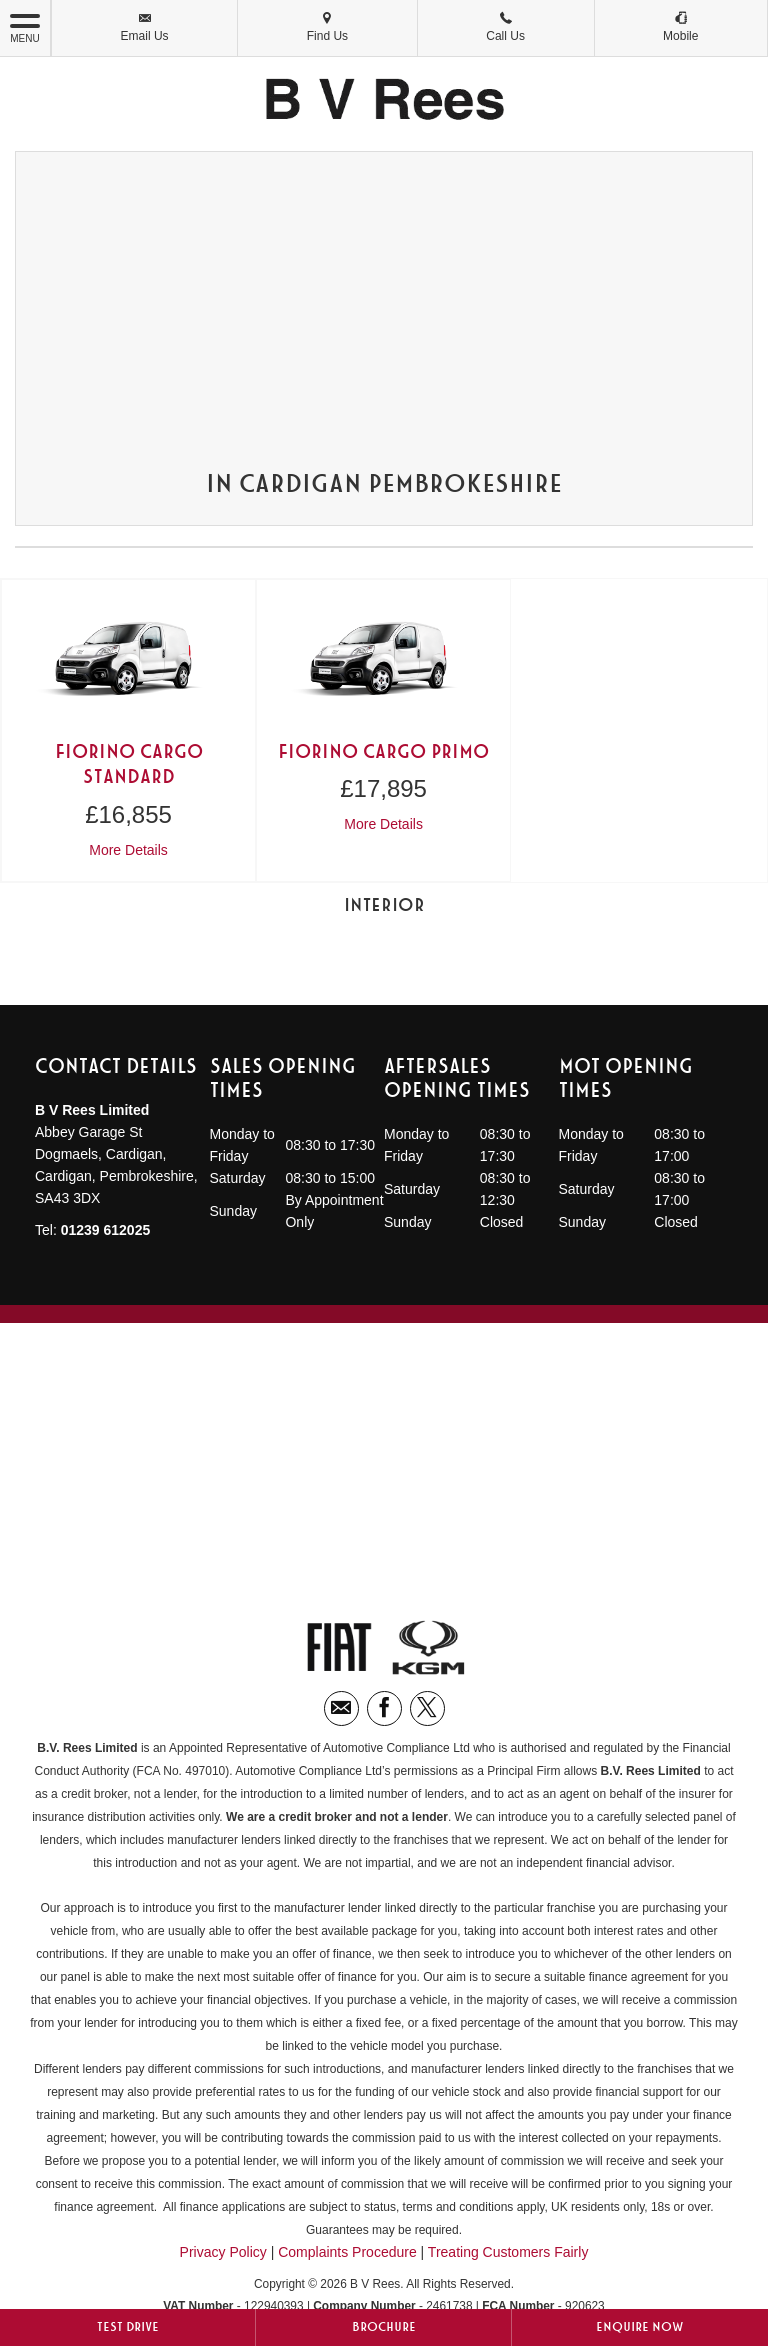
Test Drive (128, 2327)
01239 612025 (106, 1230)
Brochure (384, 2327)
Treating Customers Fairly (508, 2252)
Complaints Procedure (347, 2252)
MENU (25, 27)
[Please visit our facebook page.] (384, 1708)
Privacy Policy (223, 2252)
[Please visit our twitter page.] (427, 1708)
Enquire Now (640, 2327)
